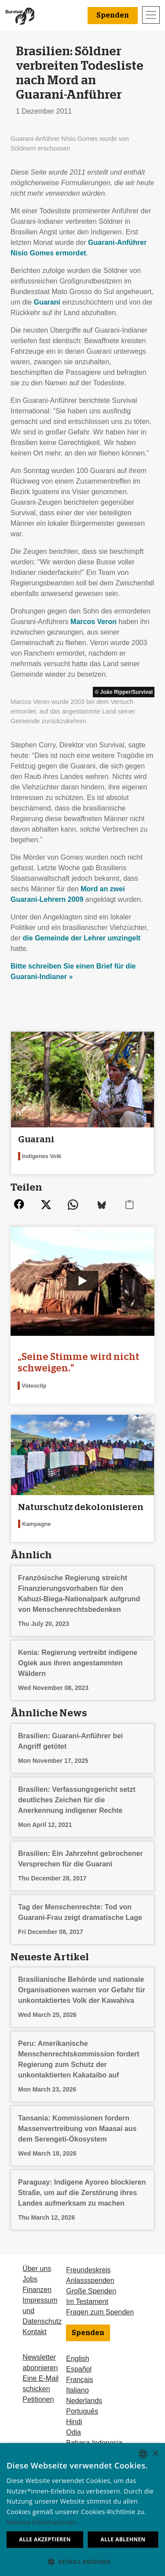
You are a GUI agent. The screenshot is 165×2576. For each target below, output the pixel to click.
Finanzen (36, 2289)
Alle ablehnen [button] (123, 2539)
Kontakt (34, 2332)
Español (79, 2369)
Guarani (46, 302)
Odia (73, 2432)
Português (82, 2411)
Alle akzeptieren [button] (45, 2539)
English (77, 2358)
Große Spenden (91, 2291)
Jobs (29, 2279)
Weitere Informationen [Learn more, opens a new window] (42, 2522)
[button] (82, 2561)
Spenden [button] (112, 15)
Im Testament (87, 2301)
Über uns (36, 2268)
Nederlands (84, 2400)
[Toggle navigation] (151, 15)
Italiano (77, 2390)
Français (79, 2379)
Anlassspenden (90, 2280)
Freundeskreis (88, 2270)
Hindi (74, 2421)
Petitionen (38, 2399)
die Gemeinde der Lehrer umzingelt (82, 938)
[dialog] (82, 2509)
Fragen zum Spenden (100, 2312)
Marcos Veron (93, 621)
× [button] (155, 2453)
